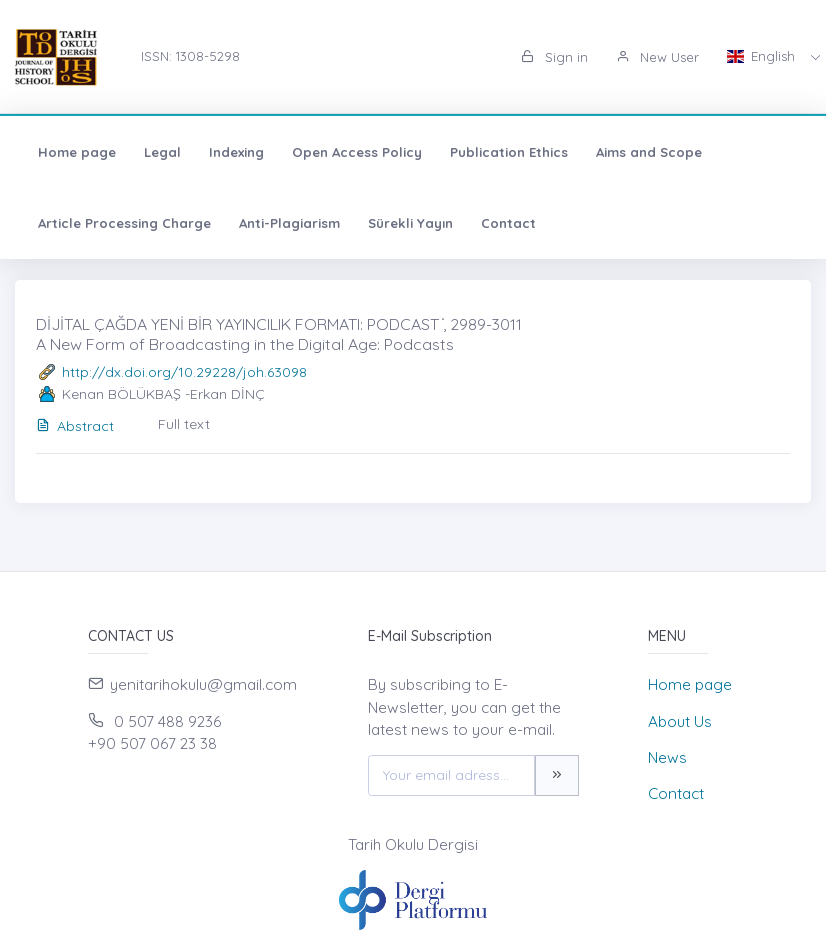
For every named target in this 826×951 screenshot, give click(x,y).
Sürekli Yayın (410, 223)
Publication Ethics (509, 152)
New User (657, 57)
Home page (77, 152)
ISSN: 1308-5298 (190, 56)
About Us (680, 721)
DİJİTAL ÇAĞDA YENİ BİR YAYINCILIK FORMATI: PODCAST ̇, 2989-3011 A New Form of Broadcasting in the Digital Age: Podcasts (279, 333)
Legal (162, 152)
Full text (184, 424)
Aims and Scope (649, 152)
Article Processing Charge (124, 223)
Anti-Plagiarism (289, 223)
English (763, 56)
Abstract (75, 426)
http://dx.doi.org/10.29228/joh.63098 (184, 372)
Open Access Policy (357, 152)
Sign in (554, 57)
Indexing (236, 152)
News (667, 757)
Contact (508, 223)
